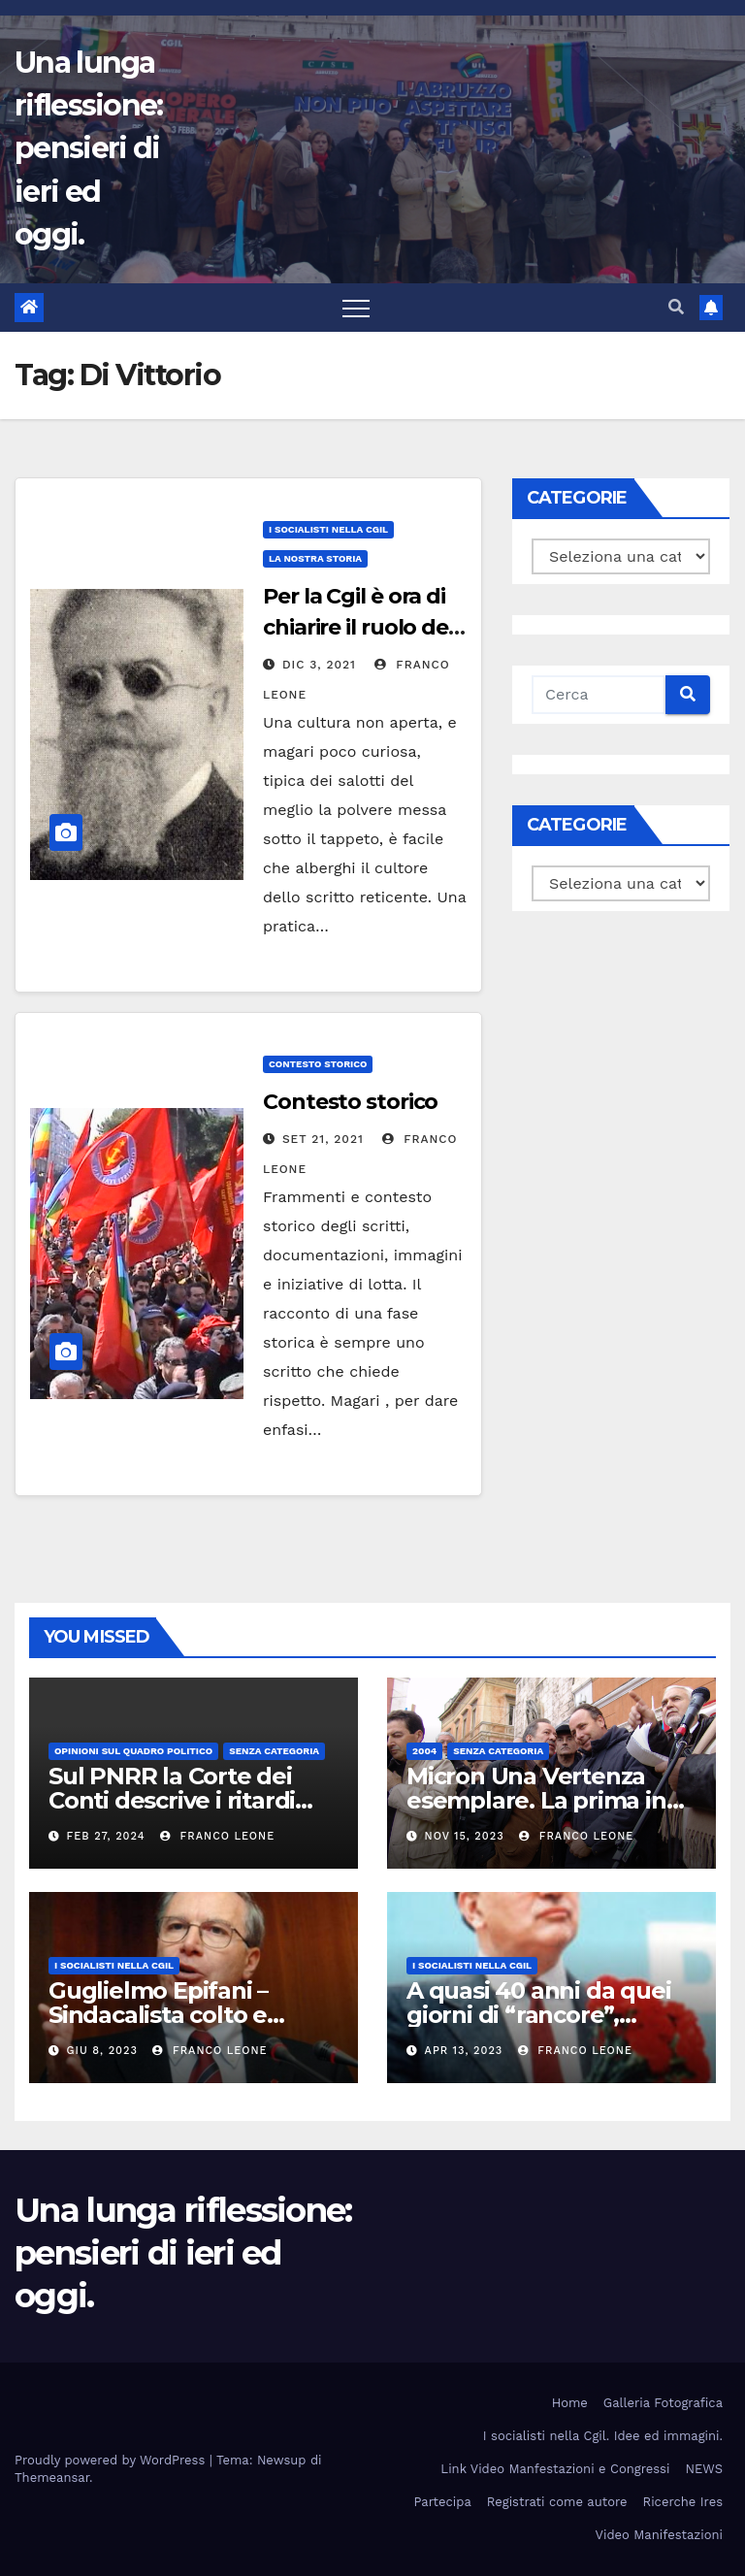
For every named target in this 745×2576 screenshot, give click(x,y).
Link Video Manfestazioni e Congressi (554, 2469)
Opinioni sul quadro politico (133, 1750)
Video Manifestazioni (659, 2534)
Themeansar (52, 2477)
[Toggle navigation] (356, 307)
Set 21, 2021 (323, 1139)
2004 (424, 1750)
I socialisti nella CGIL (328, 529)
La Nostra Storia (315, 558)
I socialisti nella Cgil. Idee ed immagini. (603, 2436)
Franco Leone (217, 1836)
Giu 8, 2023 (102, 2050)
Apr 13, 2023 (464, 2050)
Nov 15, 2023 (464, 1836)
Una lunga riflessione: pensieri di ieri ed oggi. (89, 148)
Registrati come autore (557, 2501)
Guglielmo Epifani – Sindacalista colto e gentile (158, 2014)
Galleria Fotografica (663, 2403)
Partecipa (441, 2501)
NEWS (704, 2469)
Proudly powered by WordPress (112, 2460)
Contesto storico (318, 1064)
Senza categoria (274, 1750)
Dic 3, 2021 (319, 664)
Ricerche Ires (683, 2501)
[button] (676, 307)
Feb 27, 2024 (106, 1836)
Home (570, 2403)
